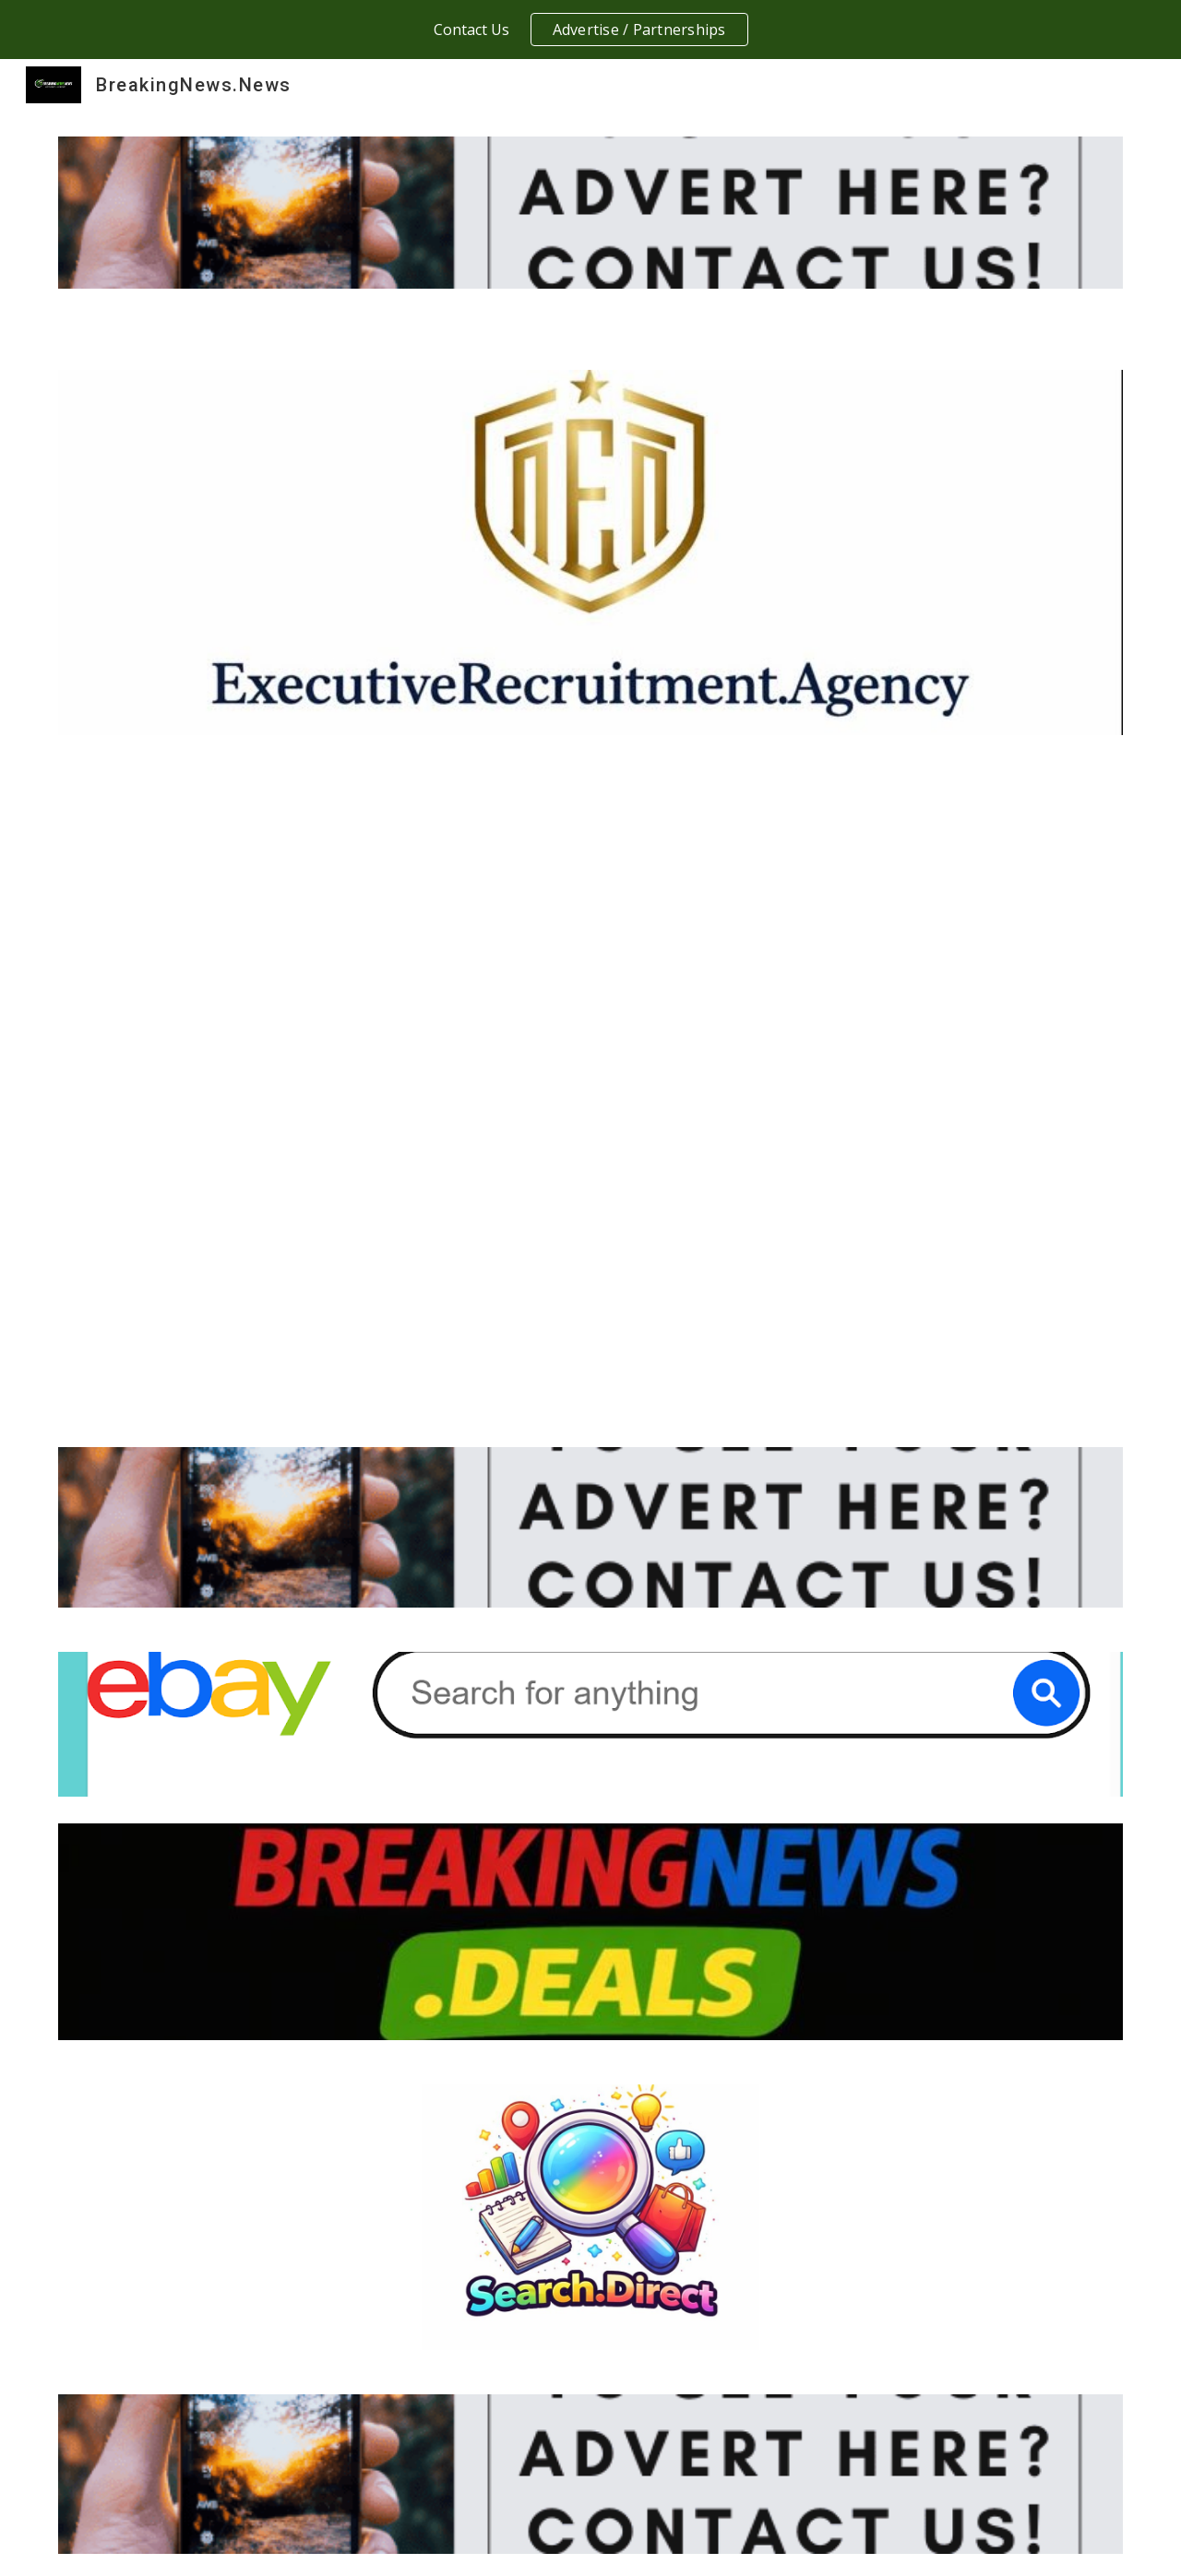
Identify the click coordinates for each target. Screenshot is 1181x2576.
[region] (590, 29)
